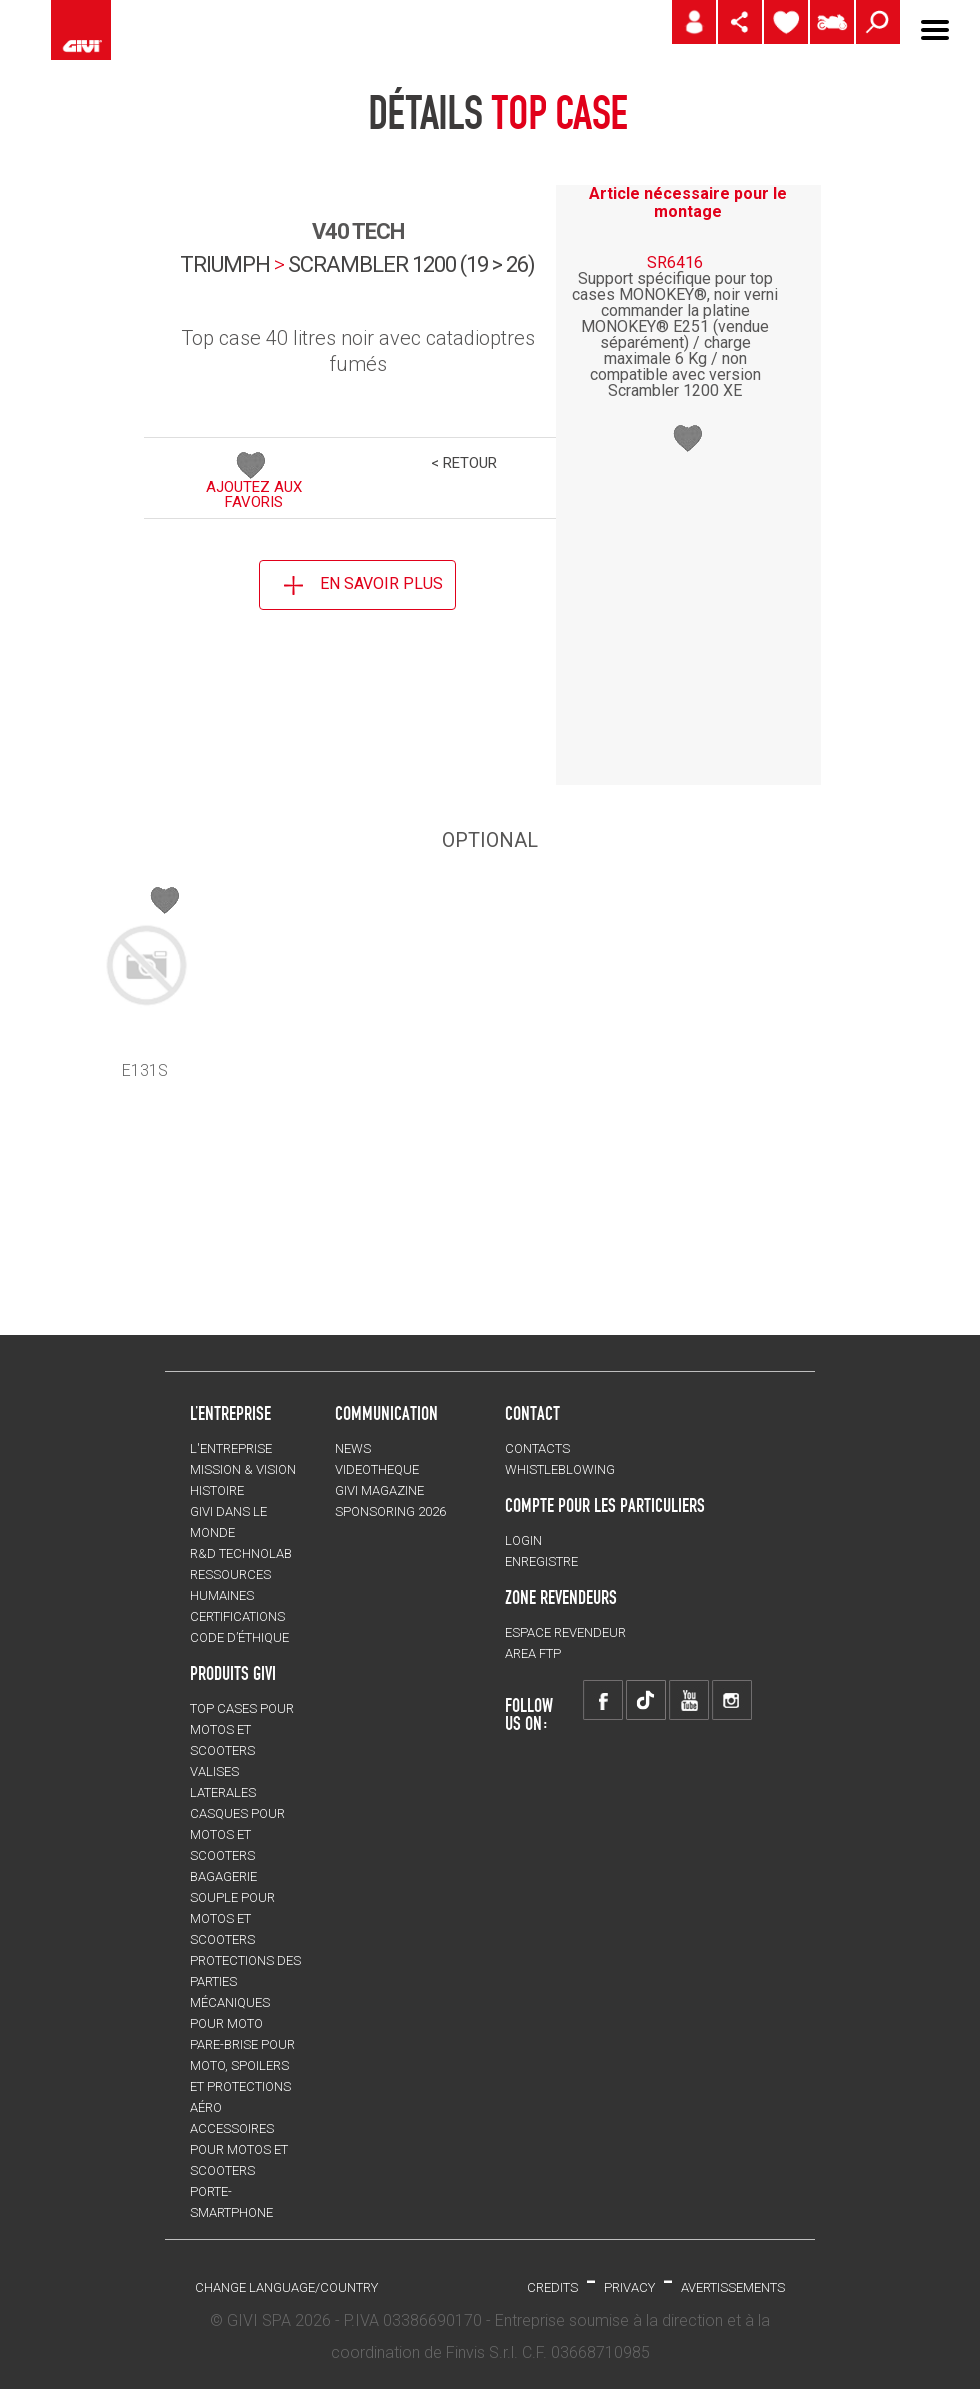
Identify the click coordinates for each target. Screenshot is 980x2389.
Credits (552, 2287)
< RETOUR (464, 463)
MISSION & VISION (243, 1469)
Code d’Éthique (239, 1637)
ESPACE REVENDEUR (565, 1632)
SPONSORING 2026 (390, 1511)
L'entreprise (231, 1448)
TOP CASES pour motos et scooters (242, 1729)
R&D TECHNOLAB (241, 1553)
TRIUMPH (225, 264)
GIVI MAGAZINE (379, 1490)
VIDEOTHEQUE (377, 1469)
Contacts (537, 1448)
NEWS (353, 1448)
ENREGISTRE (541, 1561)
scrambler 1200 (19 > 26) (411, 264)
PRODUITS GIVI (233, 1673)
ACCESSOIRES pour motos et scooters (239, 2149)
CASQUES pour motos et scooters (237, 1834)
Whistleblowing (560, 1469)
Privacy (629, 2287)
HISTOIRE (217, 1490)
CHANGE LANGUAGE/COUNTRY (286, 2287)
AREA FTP (533, 1653)
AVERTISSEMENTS (733, 2287)
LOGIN (523, 1540)
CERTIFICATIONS (237, 1616)
